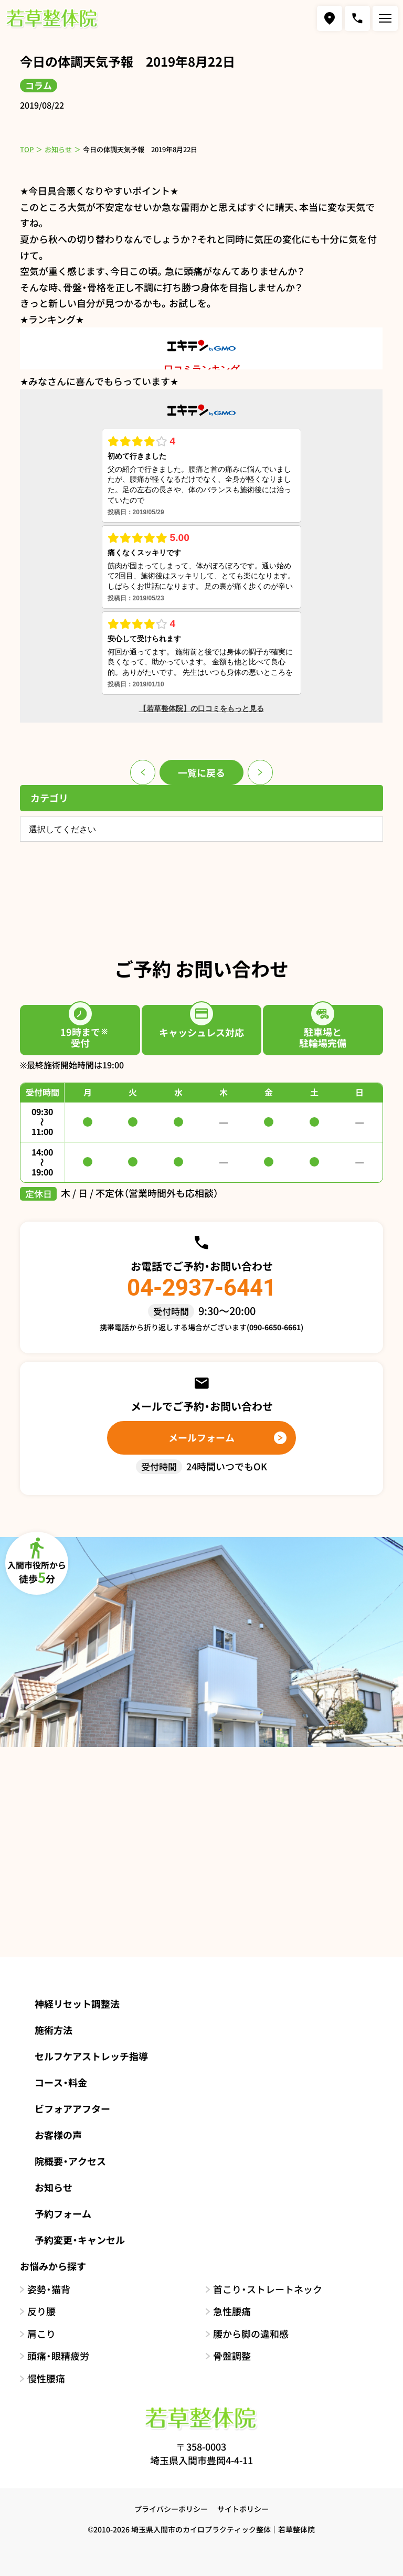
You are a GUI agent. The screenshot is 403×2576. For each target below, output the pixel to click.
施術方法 (53, 2029)
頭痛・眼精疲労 (58, 2356)
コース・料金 (61, 2082)
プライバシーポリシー (171, 2509)
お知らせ (58, 149)
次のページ (260, 772)
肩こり (41, 2334)
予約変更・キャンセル (80, 2239)
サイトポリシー (243, 2509)
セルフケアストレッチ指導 (91, 2056)
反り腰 (41, 2311)
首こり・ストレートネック (267, 2289)
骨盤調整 (232, 2356)
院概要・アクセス (70, 2161)
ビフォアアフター (72, 2108)
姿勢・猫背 (48, 2289)
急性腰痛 (232, 2311)
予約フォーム (63, 2213)
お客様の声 (58, 2134)
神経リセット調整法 (77, 2003)
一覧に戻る (201, 772)
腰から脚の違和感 (251, 2334)
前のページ (142, 772)
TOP (27, 149)
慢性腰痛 (46, 2378)
